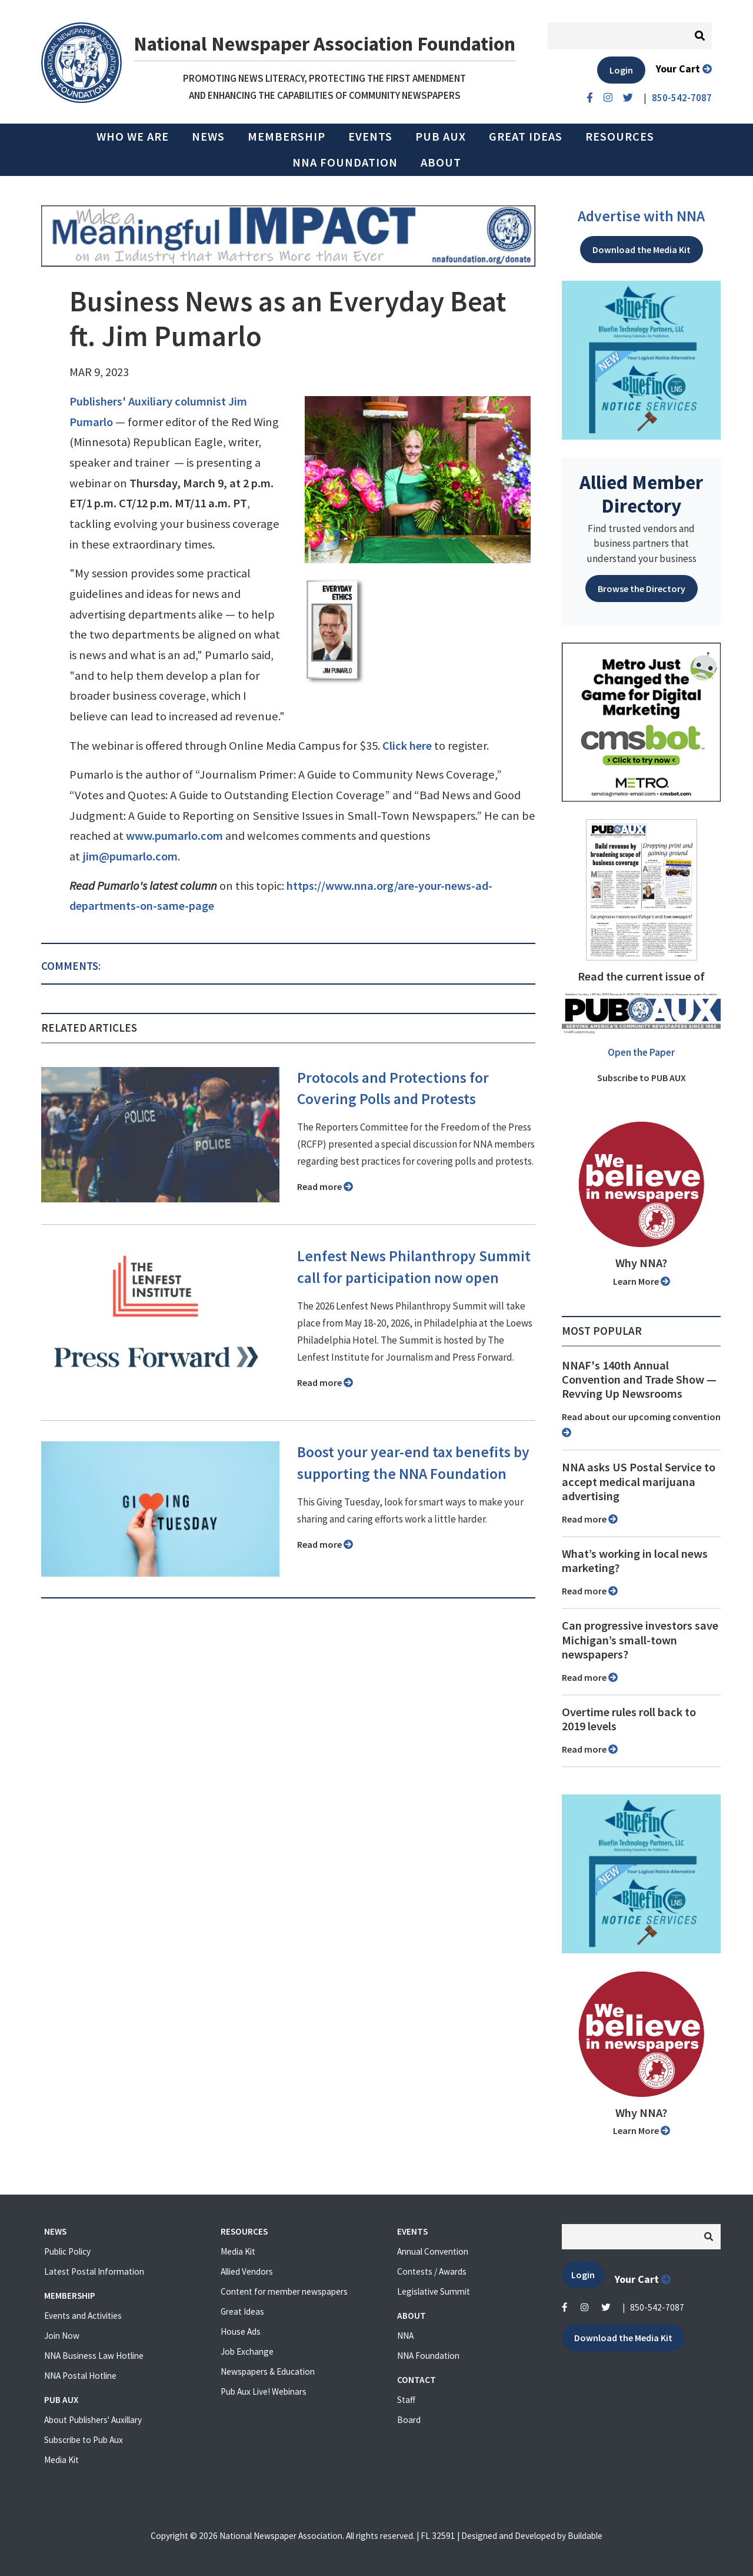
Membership (286, 136)
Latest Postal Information (94, 2271)
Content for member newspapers (284, 2291)
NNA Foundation (345, 162)
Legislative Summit (433, 2291)
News (208, 136)
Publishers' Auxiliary (120, 401)
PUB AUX (440, 136)
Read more (325, 1186)
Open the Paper (641, 1052)
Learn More (641, 1281)
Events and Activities (83, 2315)
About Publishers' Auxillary (93, 2419)
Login (621, 70)
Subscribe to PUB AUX (641, 1077)
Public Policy (67, 2251)
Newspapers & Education (268, 2371)
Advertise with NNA (641, 216)
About (441, 162)
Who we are (132, 136)
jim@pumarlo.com (130, 856)
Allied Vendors (247, 2271)
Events (370, 136)
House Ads (241, 2331)
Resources (619, 136)
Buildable (585, 2535)
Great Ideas (525, 136)
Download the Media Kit (641, 249)
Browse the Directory (641, 588)
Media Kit (61, 2459)
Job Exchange (247, 2351)
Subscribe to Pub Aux (83, 2439)
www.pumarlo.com (174, 835)
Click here (407, 745)
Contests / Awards (432, 2271)
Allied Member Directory (641, 494)
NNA (405, 2335)
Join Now (61, 2335)
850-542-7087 (657, 2307)
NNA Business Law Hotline (94, 2355)
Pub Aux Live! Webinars (263, 2391)
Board (409, 2419)
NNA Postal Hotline (80, 2375)
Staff (406, 2399)
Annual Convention (432, 2251)
